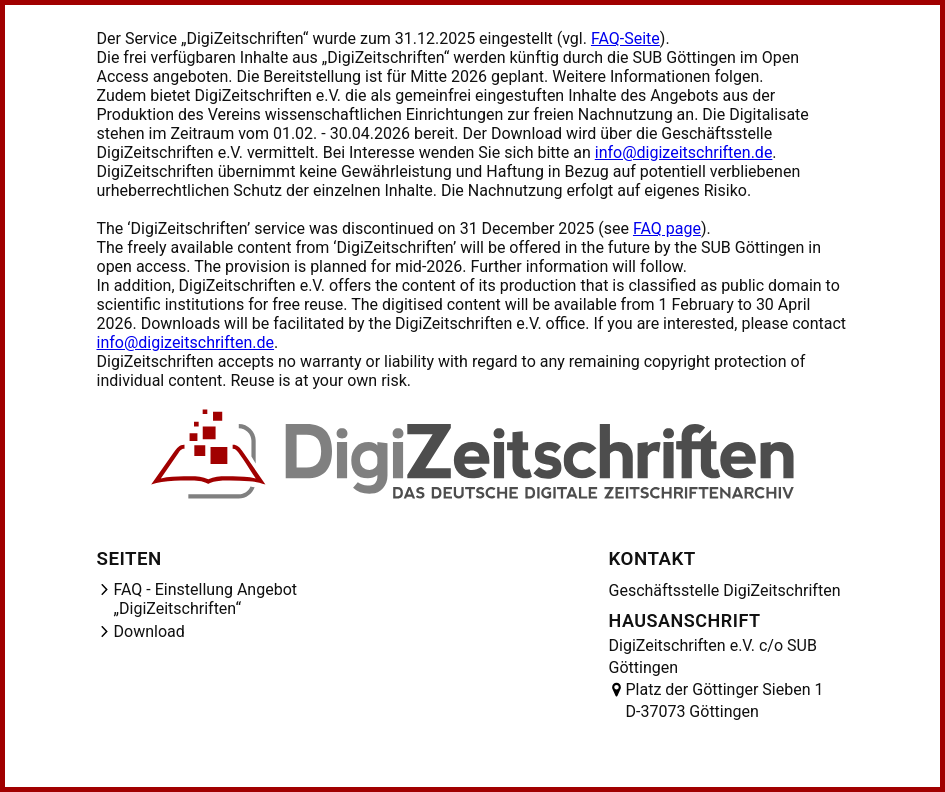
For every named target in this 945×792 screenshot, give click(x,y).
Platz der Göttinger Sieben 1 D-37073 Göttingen (725, 700)
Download (149, 631)
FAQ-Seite (625, 38)
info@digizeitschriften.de (684, 152)
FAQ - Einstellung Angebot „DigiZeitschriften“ (206, 599)
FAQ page (667, 228)
